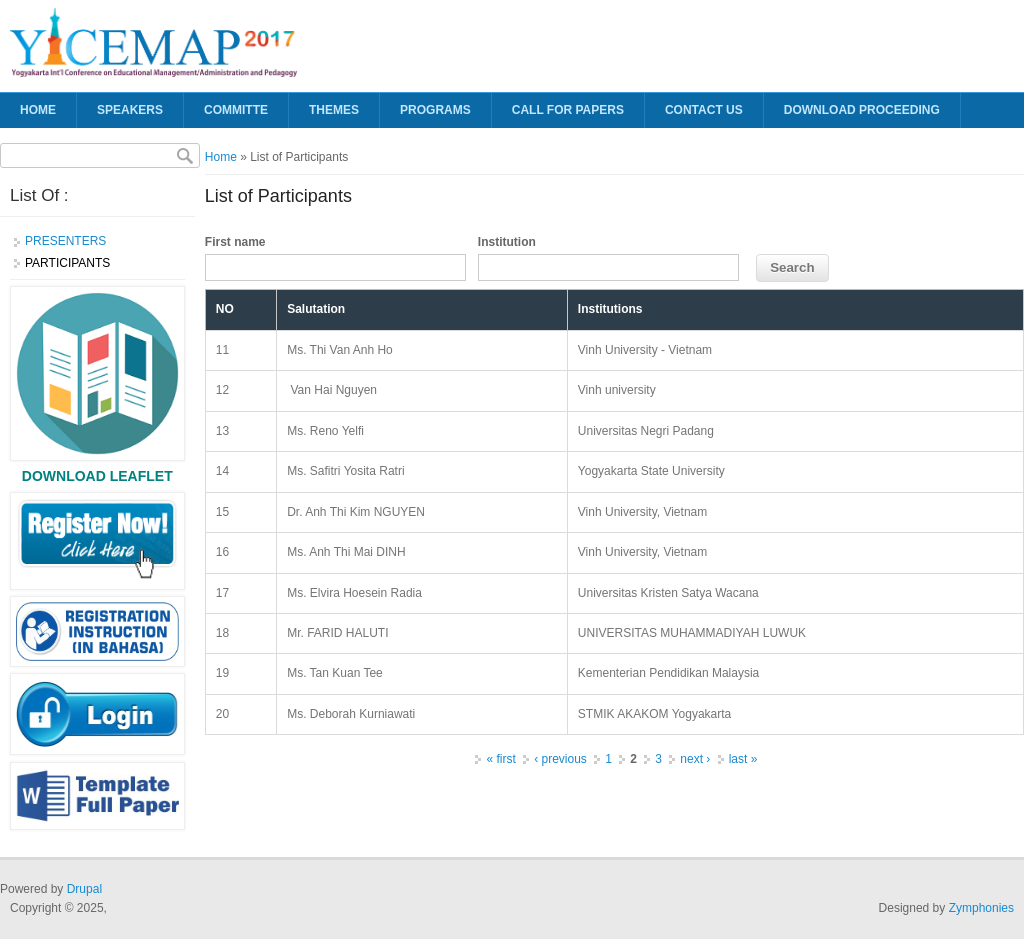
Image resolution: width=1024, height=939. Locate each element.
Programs (435, 110)
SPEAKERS (130, 110)
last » (743, 759)
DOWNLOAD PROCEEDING (862, 110)
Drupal (84, 889)
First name (235, 242)
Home (38, 110)
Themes (334, 110)
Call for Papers (568, 110)
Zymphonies (981, 908)
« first (500, 759)
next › (695, 759)
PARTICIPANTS (67, 263)
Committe (236, 110)
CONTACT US (704, 110)
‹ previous (560, 759)
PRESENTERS (65, 241)
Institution (507, 242)
